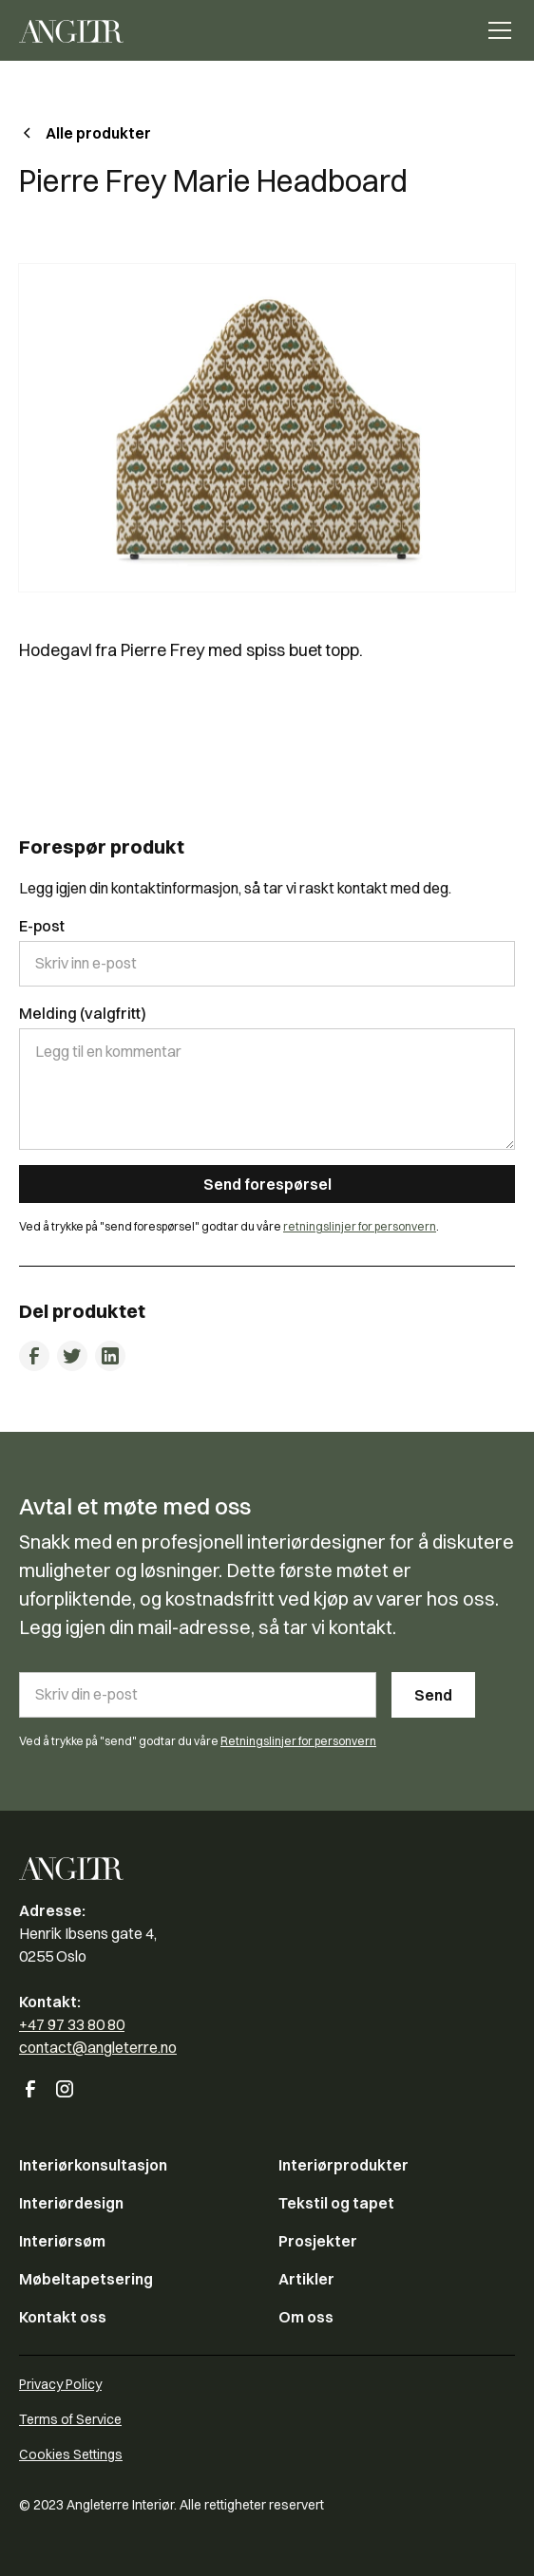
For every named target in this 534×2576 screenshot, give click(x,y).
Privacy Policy (60, 2384)
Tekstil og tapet (336, 2202)
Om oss (306, 2316)
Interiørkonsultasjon (93, 2164)
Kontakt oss (62, 2316)
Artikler (306, 2278)
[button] (496, 30)
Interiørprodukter (343, 2164)
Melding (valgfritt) (82, 1013)
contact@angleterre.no (98, 2047)
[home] (71, 30)
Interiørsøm (62, 2240)
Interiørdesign (71, 2202)
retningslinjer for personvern (359, 1226)
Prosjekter (317, 2240)
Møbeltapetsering (86, 2278)
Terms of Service (70, 2419)
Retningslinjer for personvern (298, 1741)
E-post (42, 925)
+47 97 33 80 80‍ (71, 2024)
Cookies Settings (71, 2454)
